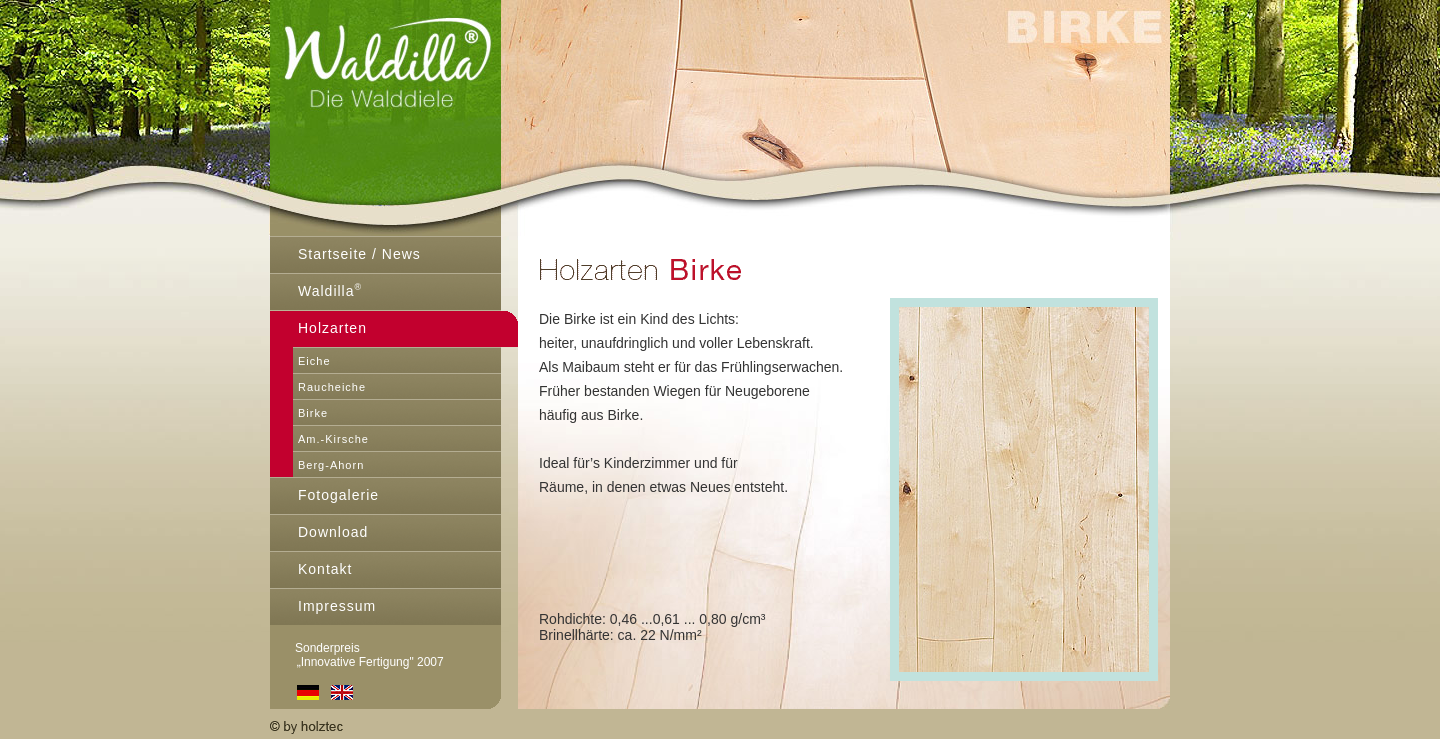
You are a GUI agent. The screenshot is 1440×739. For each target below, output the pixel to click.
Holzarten (332, 328)
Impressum (337, 606)
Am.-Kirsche (333, 439)
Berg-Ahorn (331, 465)
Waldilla (330, 290)
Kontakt (325, 569)
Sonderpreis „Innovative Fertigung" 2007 (357, 655)
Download (333, 532)
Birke (313, 413)
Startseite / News (359, 254)
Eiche (314, 361)
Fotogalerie (338, 495)
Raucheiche (332, 387)
